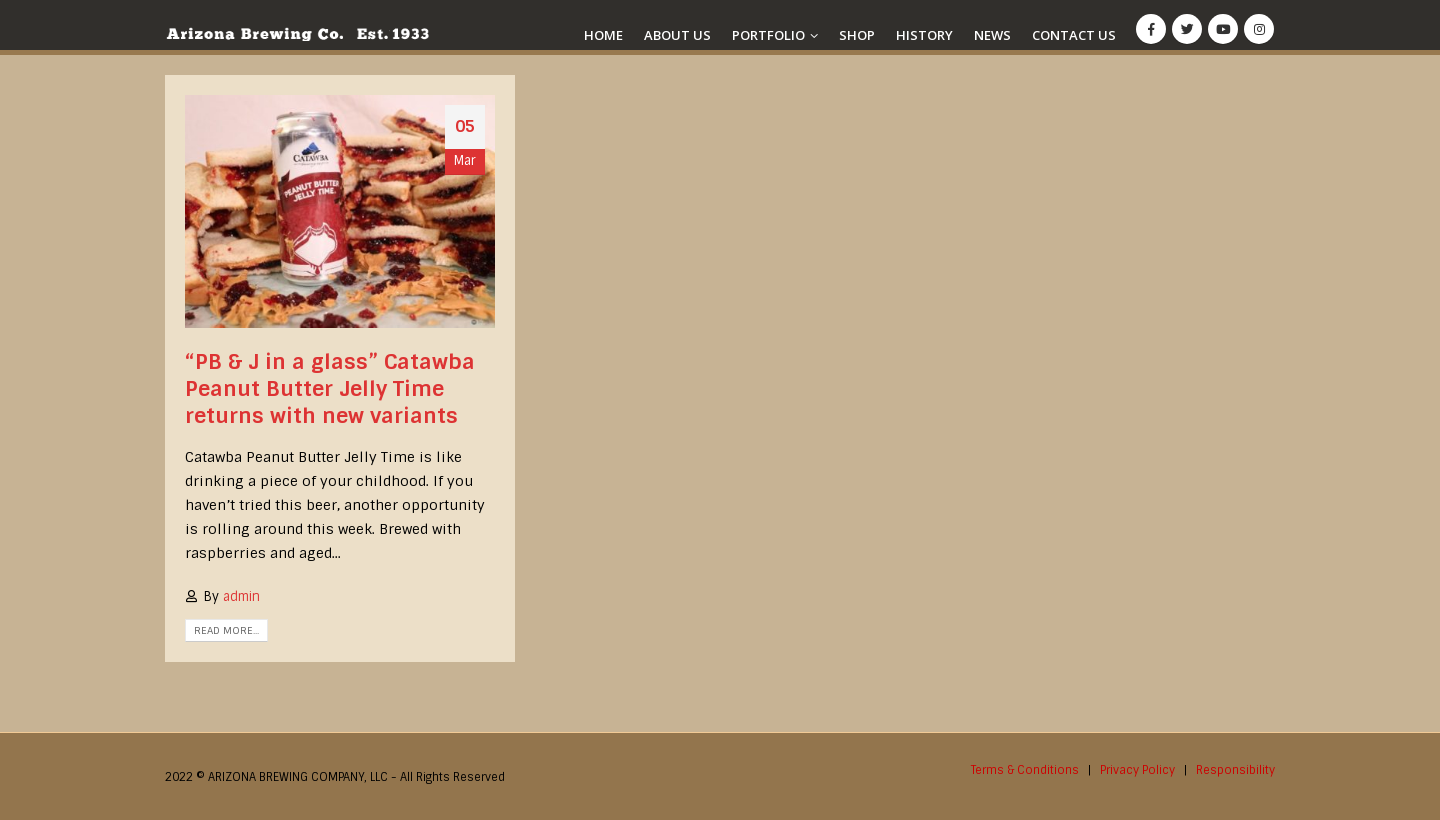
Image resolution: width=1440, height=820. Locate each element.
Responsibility (1235, 770)
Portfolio (768, 35)
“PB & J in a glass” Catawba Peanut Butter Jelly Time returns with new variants (330, 389)
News (992, 35)
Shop (857, 35)
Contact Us (1074, 35)
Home (603, 35)
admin (241, 596)
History (924, 35)
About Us (677, 35)
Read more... (226, 630)
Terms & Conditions (1025, 770)
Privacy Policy (1137, 770)
